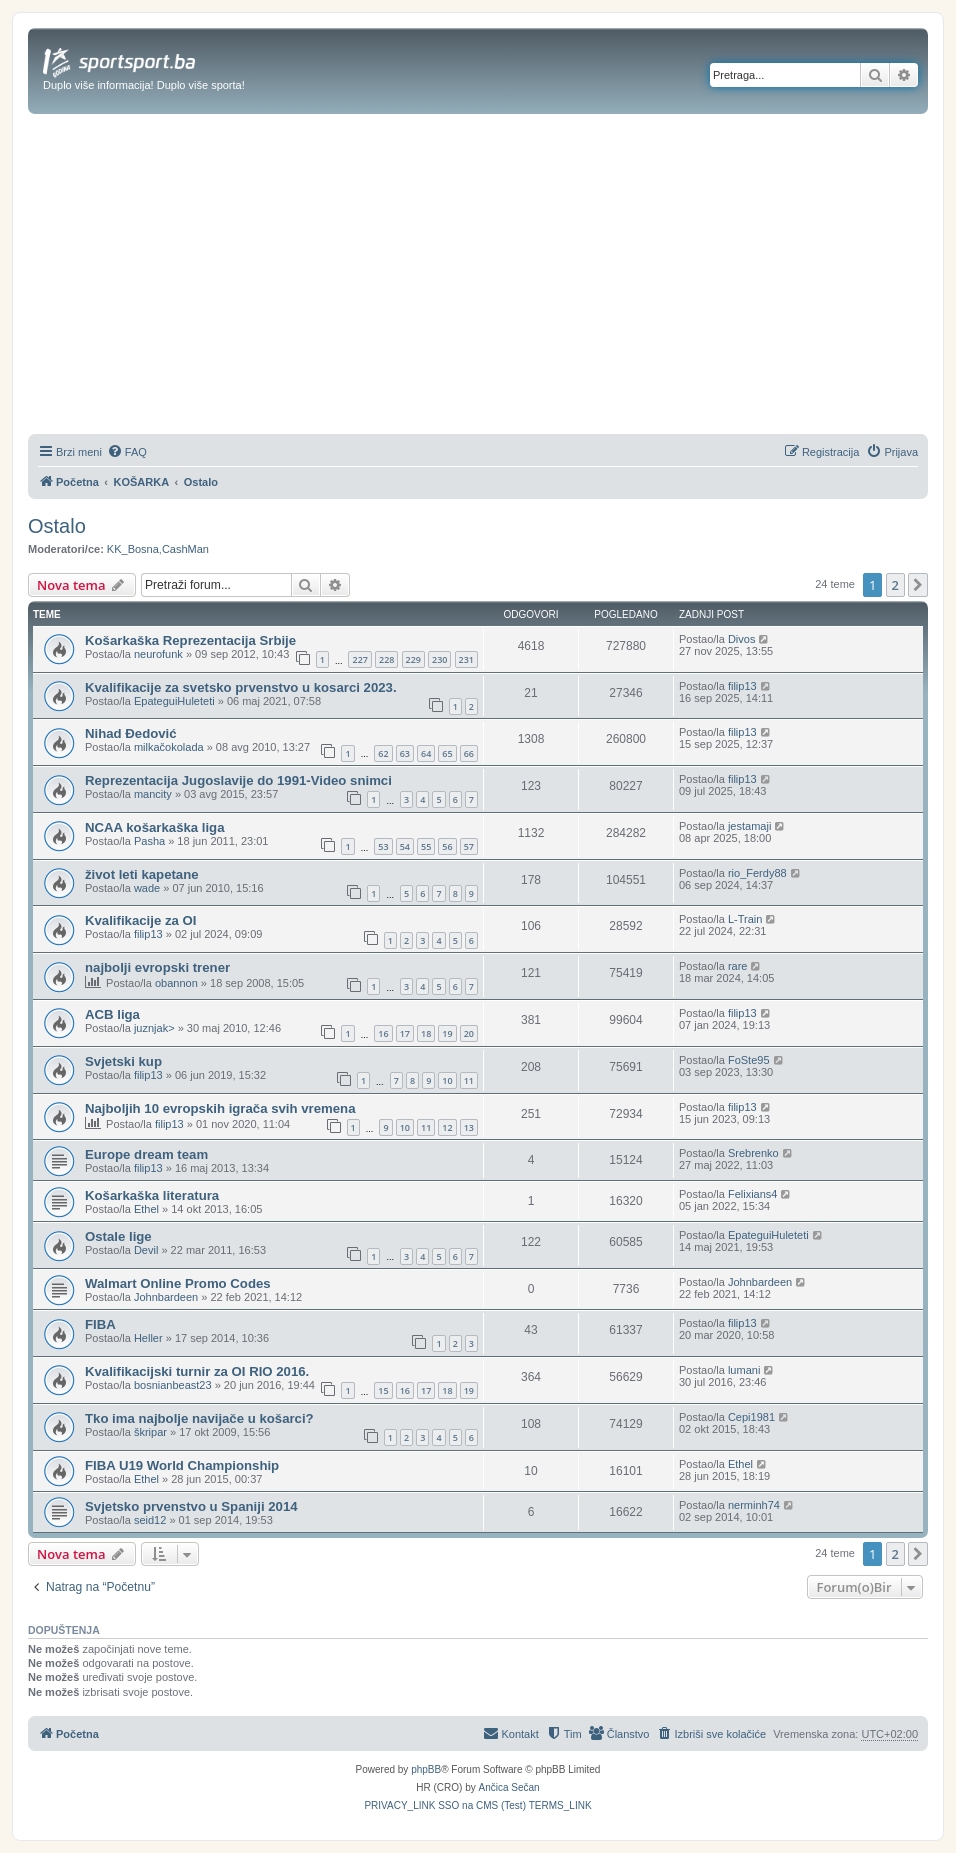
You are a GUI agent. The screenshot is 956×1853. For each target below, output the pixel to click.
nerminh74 (754, 1505)
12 (447, 1127)
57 (469, 846)
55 (426, 846)
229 (413, 659)
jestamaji (749, 826)
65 (447, 753)
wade (147, 888)
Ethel (146, 1209)
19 (447, 1033)
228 (386, 659)
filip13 (742, 686)
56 (447, 846)
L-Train (745, 919)
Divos (742, 639)
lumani (744, 1370)
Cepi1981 (751, 1417)
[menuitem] (127, 452)
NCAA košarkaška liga (155, 827)
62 (383, 753)
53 (383, 846)
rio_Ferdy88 (757, 873)
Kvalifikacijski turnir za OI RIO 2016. (197, 1371)
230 (439, 659)
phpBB (426, 1769)
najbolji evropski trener (157, 967)
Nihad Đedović (131, 733)
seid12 (150, 1520)
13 (469, 1127)
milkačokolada (169, 747)
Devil (146, 1250)
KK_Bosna (133, 549)
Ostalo (57, 526)
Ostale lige (118, 1236)
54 (405, 846)
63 (405, 753)
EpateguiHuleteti (174, 701)
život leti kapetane (142, 874)
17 (405, 1033)
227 (359, 659)
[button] (918, 585)
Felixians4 (753, 1194)
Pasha (149, 841)
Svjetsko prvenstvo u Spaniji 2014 (191, 1506)
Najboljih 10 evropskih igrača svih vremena (220, 1108)
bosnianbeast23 (173, 1385)
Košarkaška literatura (152, 1195)
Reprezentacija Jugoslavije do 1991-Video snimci (238, 780)
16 (383, 1033)
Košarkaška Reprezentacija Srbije (190, 640)
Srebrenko (753, 1153)
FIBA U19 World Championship (182, 1465)
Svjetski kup (123, 1061)
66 (469, 753)
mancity (153, 794)
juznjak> (154, 1028)
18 (426, 1033)
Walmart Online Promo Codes (178, 1283)
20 (469, 1033)
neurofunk (158, 654)
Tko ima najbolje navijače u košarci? (199, 1418)
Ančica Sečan (509, 1787)
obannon (176, 983)
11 (469, 1080)
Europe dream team (146, 1154)
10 (447, 1080)
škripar (150, 1432)
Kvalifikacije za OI (140, 920)
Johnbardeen (166, 1297)
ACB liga (112, 1014)
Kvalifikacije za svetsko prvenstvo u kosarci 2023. (241, 687)
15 (383, 1390)
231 (466, 659)
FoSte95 (749, 1060)
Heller (148, 1338)
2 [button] (895, 585)
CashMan (185, 549)
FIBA (100, 1324)
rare (738, 966)
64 (426, 753)
